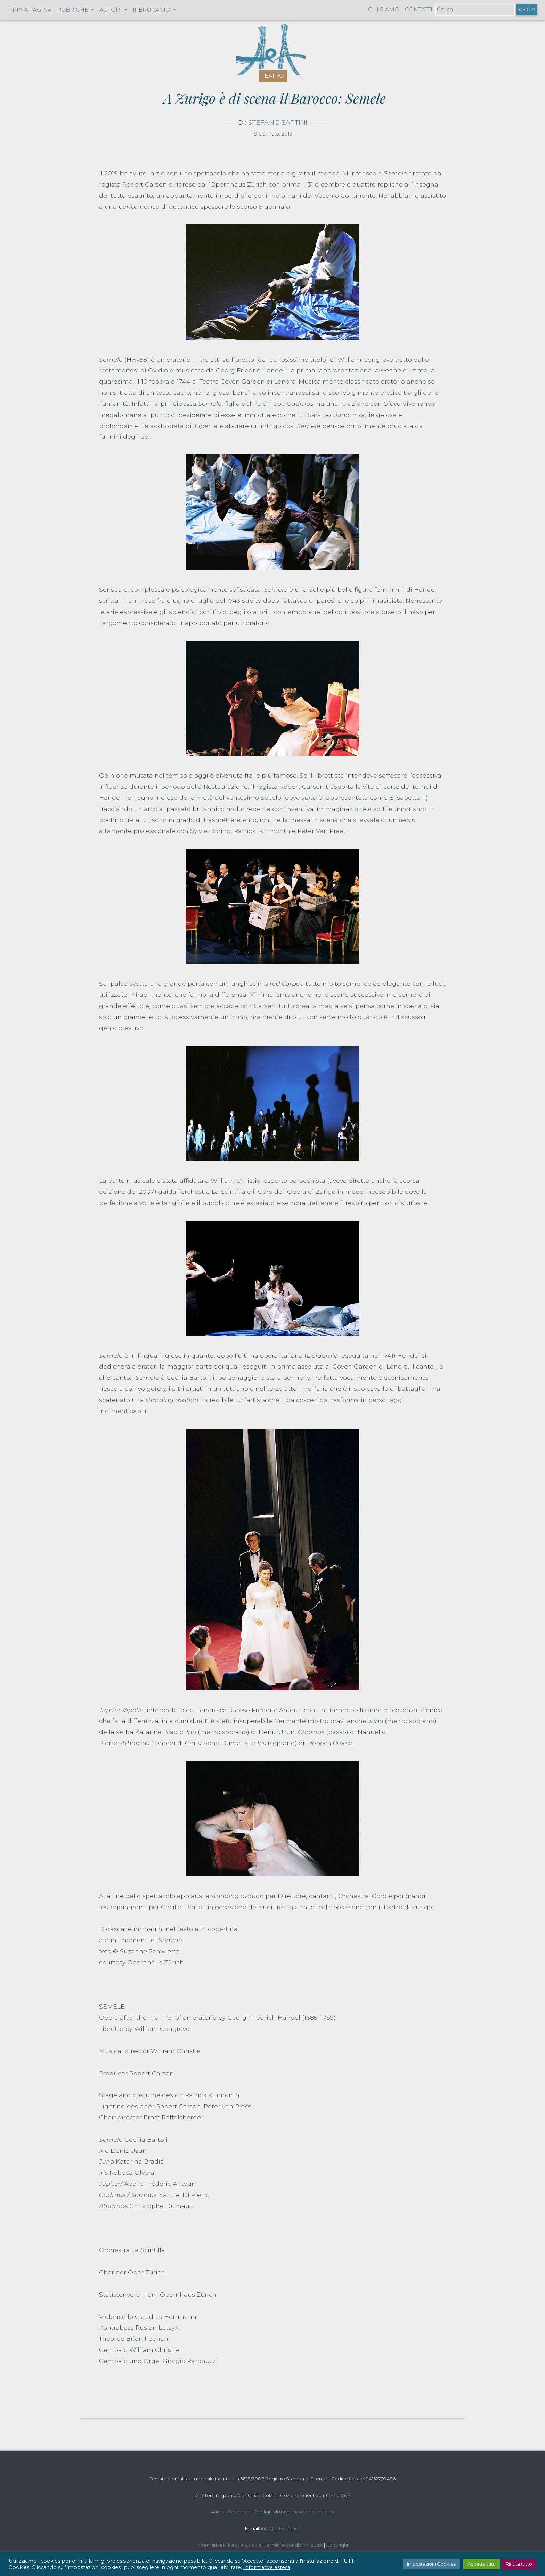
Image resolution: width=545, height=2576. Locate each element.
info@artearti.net (280, 2528)
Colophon (239, 2512)
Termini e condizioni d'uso (294, 2545)
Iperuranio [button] (152, 10)
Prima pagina (29, 10)
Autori (218, 2512)
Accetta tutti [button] (481, 2564)
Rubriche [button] (73, 10)
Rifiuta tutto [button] (519, 2564)
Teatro (272, 76)
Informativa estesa (266, 2567)
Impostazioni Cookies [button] (431, 2564)
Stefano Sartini (277, 122)
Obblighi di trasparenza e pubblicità (293, 2512)
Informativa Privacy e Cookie (229, 2545)
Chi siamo (383, 9)
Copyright (337, 2545)
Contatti (418, 9)
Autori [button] (111, 10)
